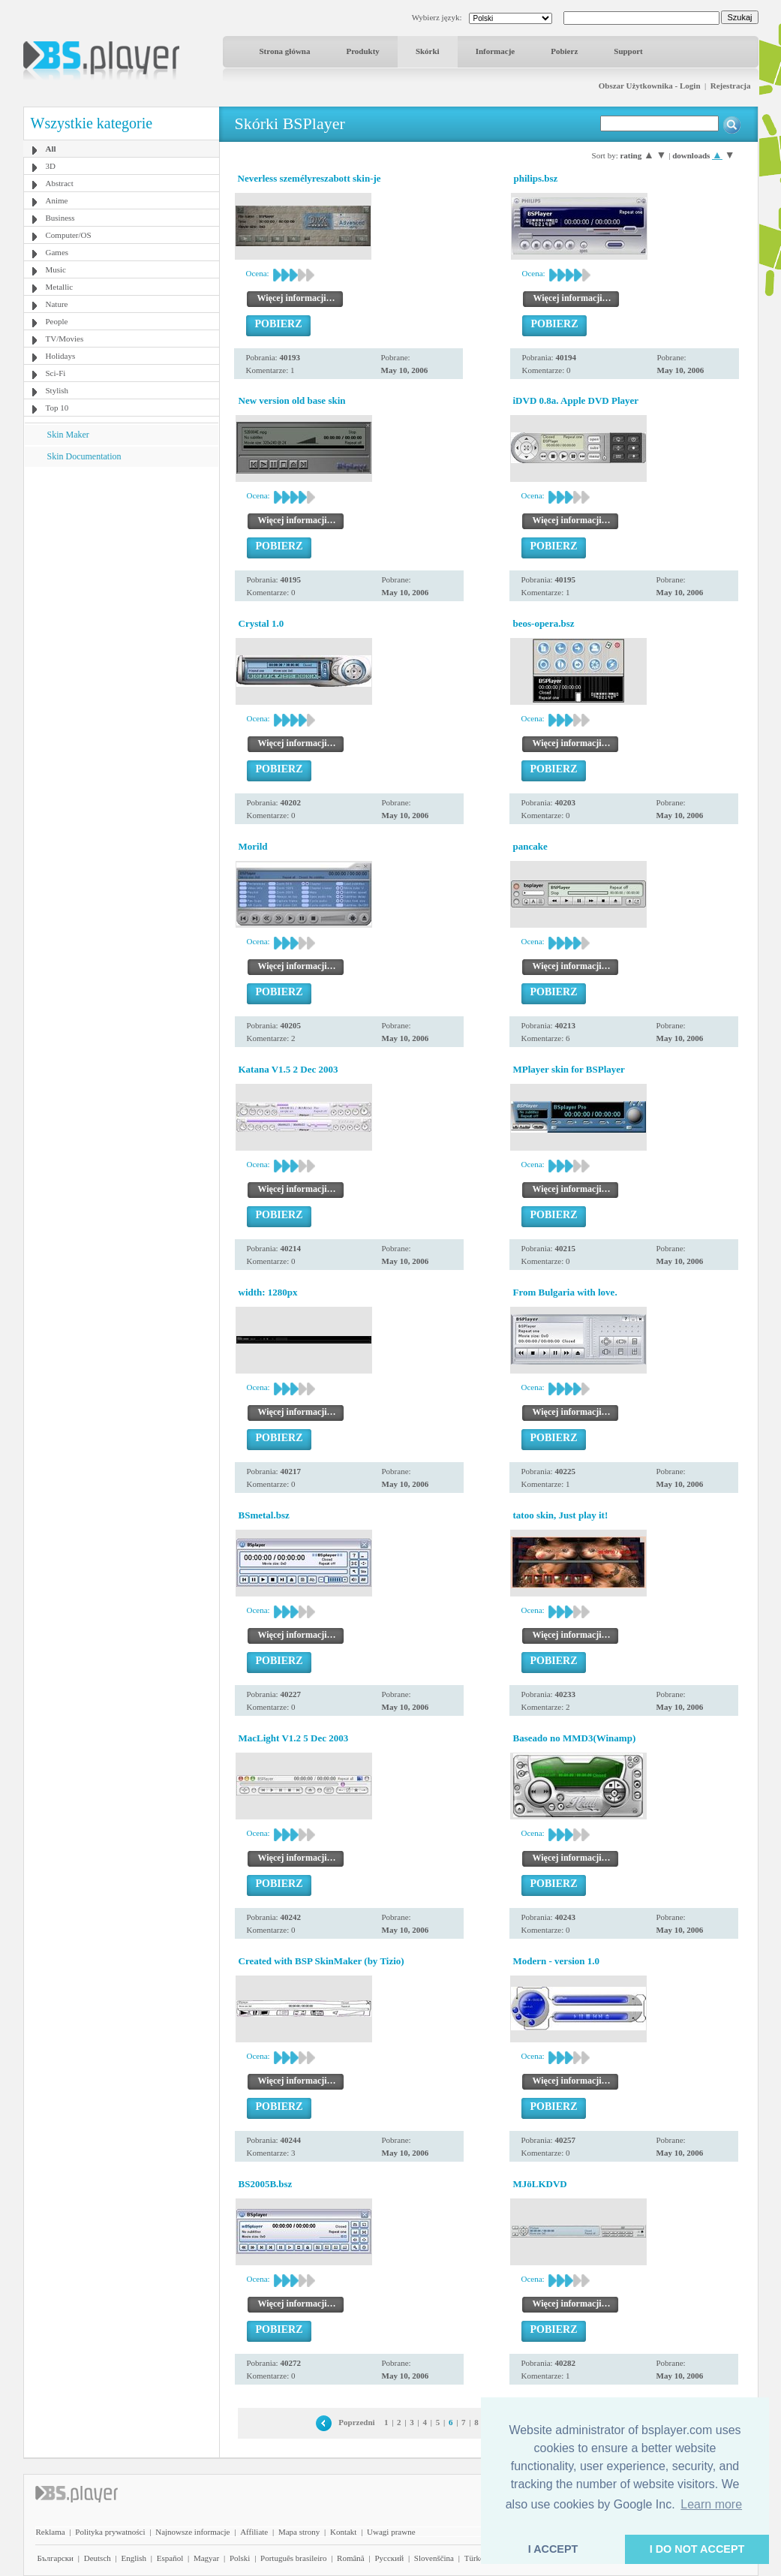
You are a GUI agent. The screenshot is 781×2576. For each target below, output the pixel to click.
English (133, 2557)
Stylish (57, 390)
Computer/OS (69, 234)
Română (351, 2557)
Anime (57, 200)
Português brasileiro (293, 2557)
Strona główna (285, 51)
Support (628, 51)
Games (57, 252)
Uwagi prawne (391, 2531)
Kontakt (343, 2531)
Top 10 (57, 407)
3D (51, 165)
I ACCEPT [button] (553, 2549)
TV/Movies (65, 338)
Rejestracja (730, 85)
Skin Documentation (84, 456)
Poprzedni (356, 2422)
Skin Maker (68, 434)
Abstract (60, 183)
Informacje (495, 51)
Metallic (60, 286)
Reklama (50, 2531)
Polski (240, 2557)
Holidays (61, 355)
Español (170, 2557)
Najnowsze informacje (192, 2531)
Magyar (206, 2557)
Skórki (428, 51)
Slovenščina (434, 2557)
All (51, 148)
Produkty (362, 51)
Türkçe (476, 2557)
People (57, 321)
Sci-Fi (56, 373)
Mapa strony (299, 2531)
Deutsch (97, 2557)
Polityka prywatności (110, 2531)
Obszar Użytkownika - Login (650, 85)
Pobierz (564, 51)
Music (56, 269)
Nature (57, 303)
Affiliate (254, 2531)
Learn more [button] (711, 2504)
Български (56, 2557)
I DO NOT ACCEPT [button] (697, 2549)
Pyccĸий (389, 2557)
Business (60, 217)
